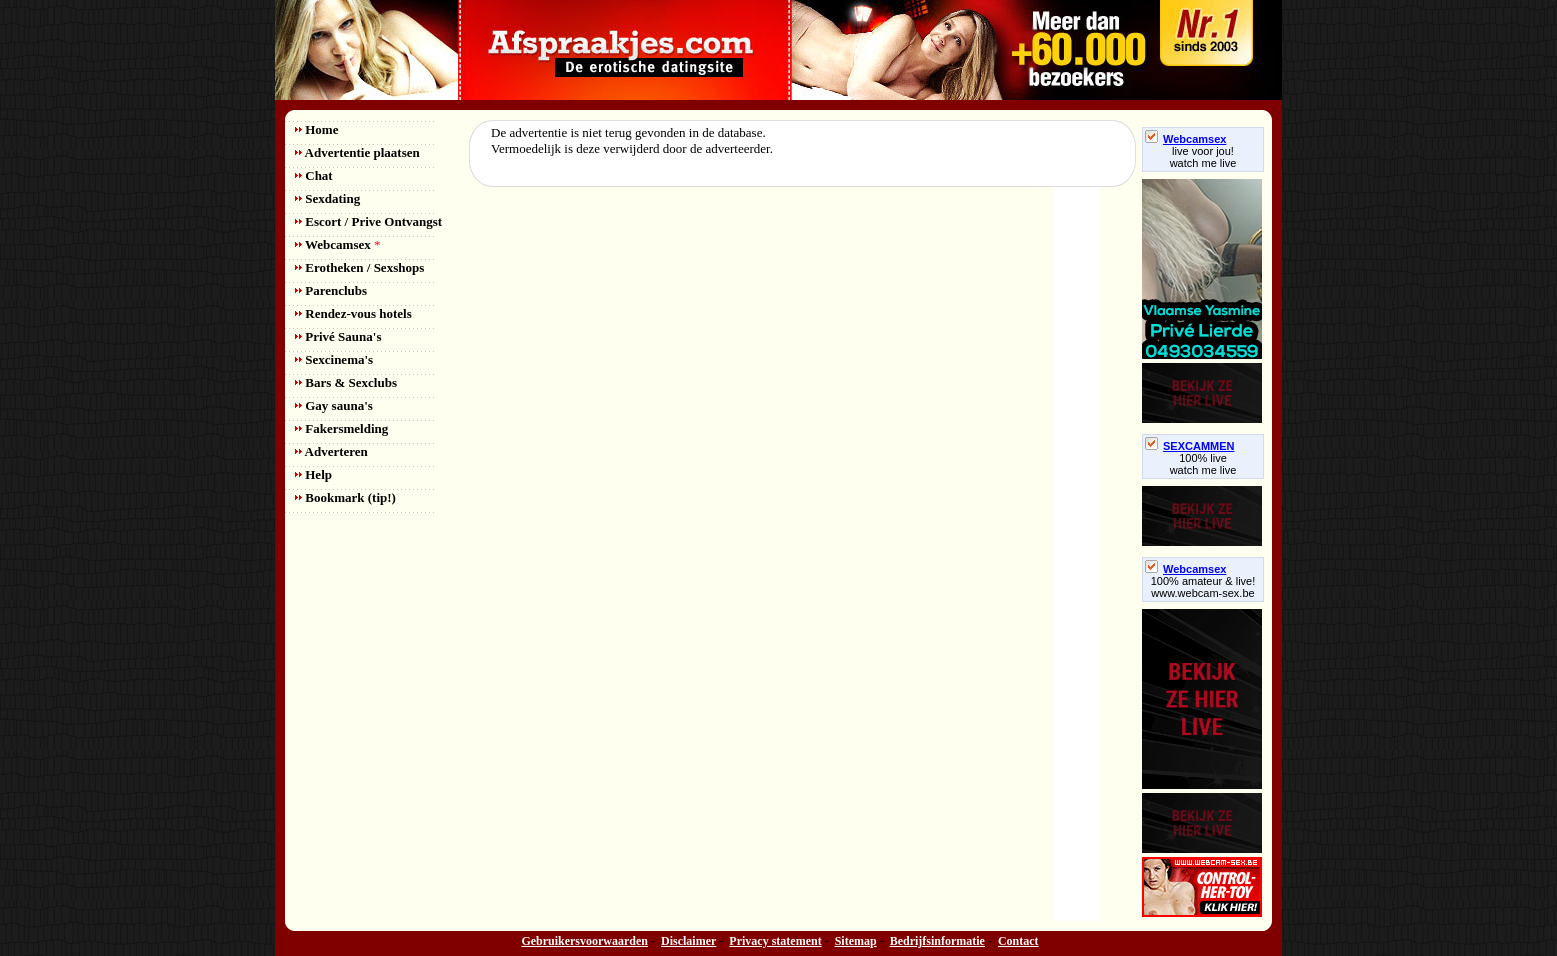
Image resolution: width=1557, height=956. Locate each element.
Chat (314, 175)
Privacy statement (775, 941)
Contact (1018, 941)
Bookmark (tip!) (345, 497)
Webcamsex (337, 244)
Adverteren (331, 451)
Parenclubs (331, 290)
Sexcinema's (334, 359)
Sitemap (856, 941)
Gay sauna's (334, 405)
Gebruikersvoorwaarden (584, 941)
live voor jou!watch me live (1203, 157)
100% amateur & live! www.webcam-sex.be (1203, 587)
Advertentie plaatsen (357, 152)
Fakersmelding (341, 428)
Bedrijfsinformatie (937, 941)
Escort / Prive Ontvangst (368, 221)
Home (316, 129)
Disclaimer (688, 941)
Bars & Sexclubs (346, 382)
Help (313, 474)
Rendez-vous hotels (353, 313)
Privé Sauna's (338, 336)
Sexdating (327, 198)
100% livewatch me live (1203, 464)
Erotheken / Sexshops (359, 267)
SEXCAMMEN (1190, 446)
